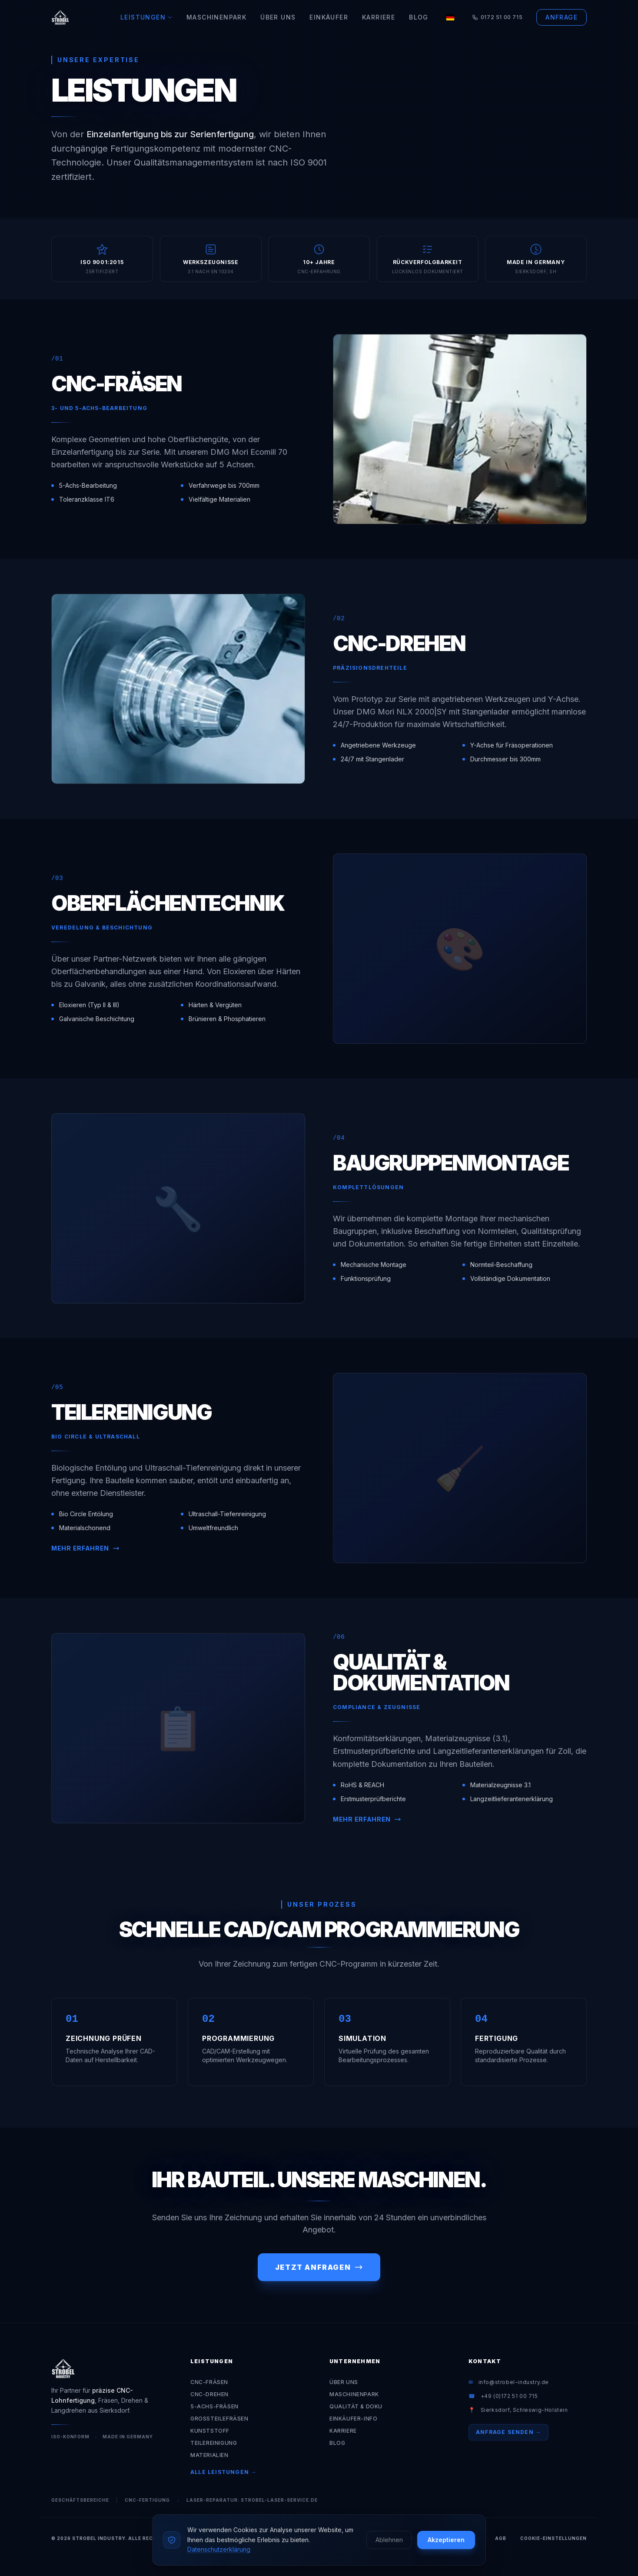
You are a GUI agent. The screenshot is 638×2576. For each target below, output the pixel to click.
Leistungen (146, 17)
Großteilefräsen (219, 2418)
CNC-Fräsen (209, 2382)
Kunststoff (209, 2430)
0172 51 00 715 (497, 17)
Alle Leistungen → (223, 2472)
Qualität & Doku (355, 2406)
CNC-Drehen (209, 2394)
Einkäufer (328, 17)
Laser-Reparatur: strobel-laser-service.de (252, 2500)
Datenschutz (414, 2538)
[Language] (450, 17)
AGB (500, 2538)
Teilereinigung (213, 2443)
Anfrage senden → (508, 2432)
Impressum (465, 2538)
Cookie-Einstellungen (553, 2538)
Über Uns (278, 17)
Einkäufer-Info (353, 2418)
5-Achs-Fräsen (214, 2406)
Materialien (209, 2455)
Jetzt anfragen (319, 2267)
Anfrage (561, 17)
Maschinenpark (216, 17)
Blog (419, 17)
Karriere (378, 17)
